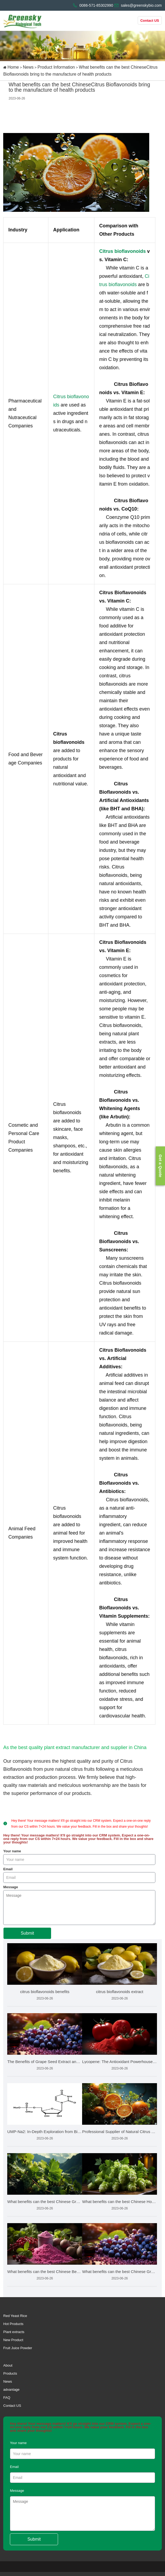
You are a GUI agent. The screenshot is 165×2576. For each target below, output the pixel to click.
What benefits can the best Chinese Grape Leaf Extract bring (44, 2202)
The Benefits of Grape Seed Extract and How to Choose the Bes (44, 2062)
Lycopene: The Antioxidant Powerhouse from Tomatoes (119, 2062)
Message (10, 1887)
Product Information (56, 67)
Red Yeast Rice (15, 2316)
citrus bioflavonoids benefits (44, 1992)
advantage (11, 2389)
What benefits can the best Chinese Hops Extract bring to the (119, 2202)
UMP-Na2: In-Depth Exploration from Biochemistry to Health (44, 2132)
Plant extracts (13, 2332)
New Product (13, 2340)
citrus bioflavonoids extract (119, 1992)
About (7, 2365)
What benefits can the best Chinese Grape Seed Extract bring (119, 2272)
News (28, 67)
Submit (27, 1933)
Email (8, 1869)
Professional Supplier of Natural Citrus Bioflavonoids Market (119, 2132)
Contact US (149, 21)
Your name (12, 1851)
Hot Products (13, 2324)
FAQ (6, 2398)
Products (10, 2373)
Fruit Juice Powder (17, 2348)
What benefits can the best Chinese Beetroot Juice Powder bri (44, 2272)
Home (13, 67)
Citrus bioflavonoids (122, 251)
